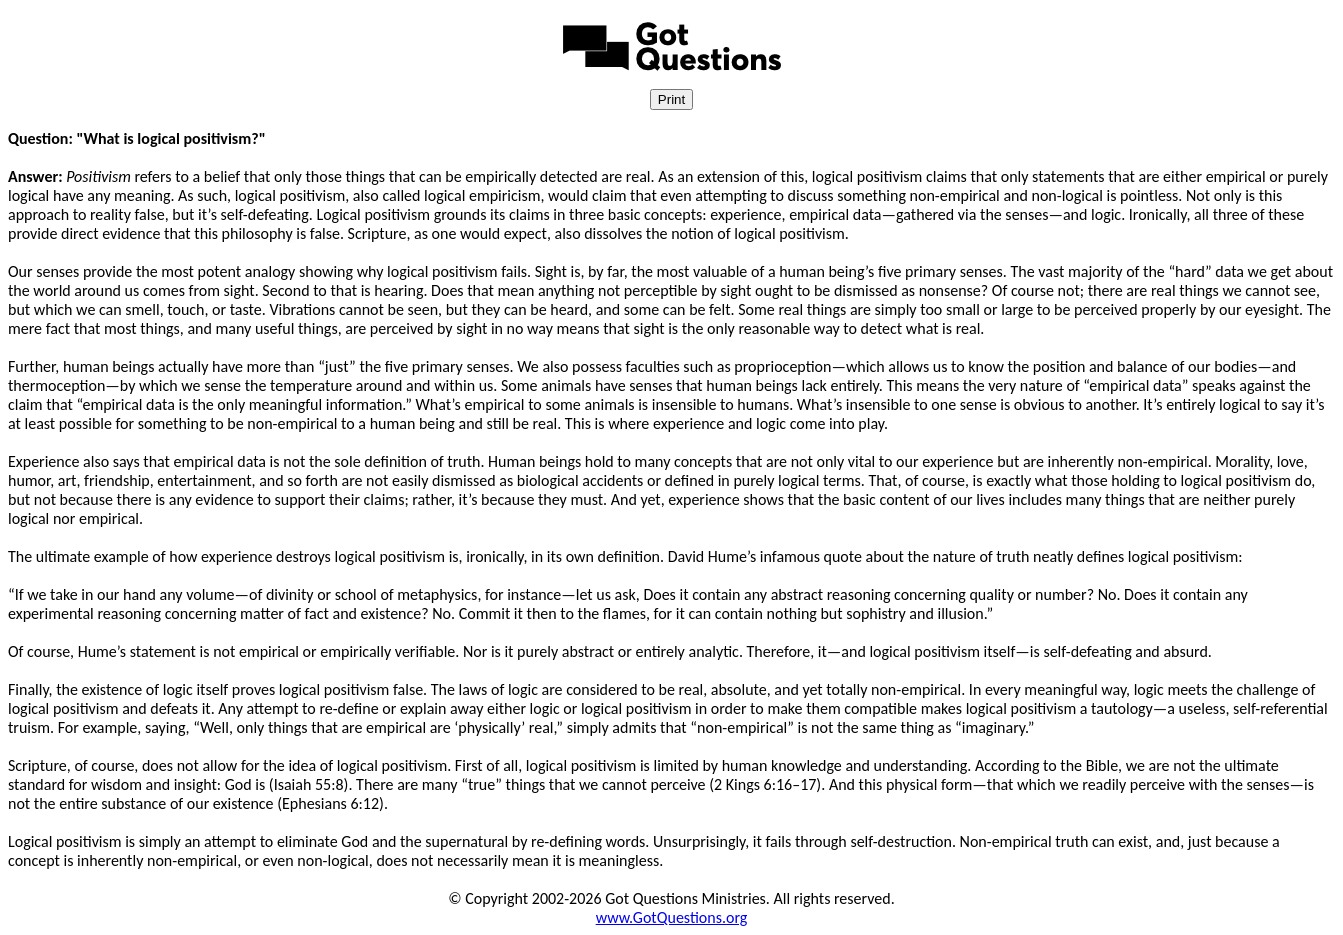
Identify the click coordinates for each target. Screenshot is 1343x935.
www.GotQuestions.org (672, 917)
